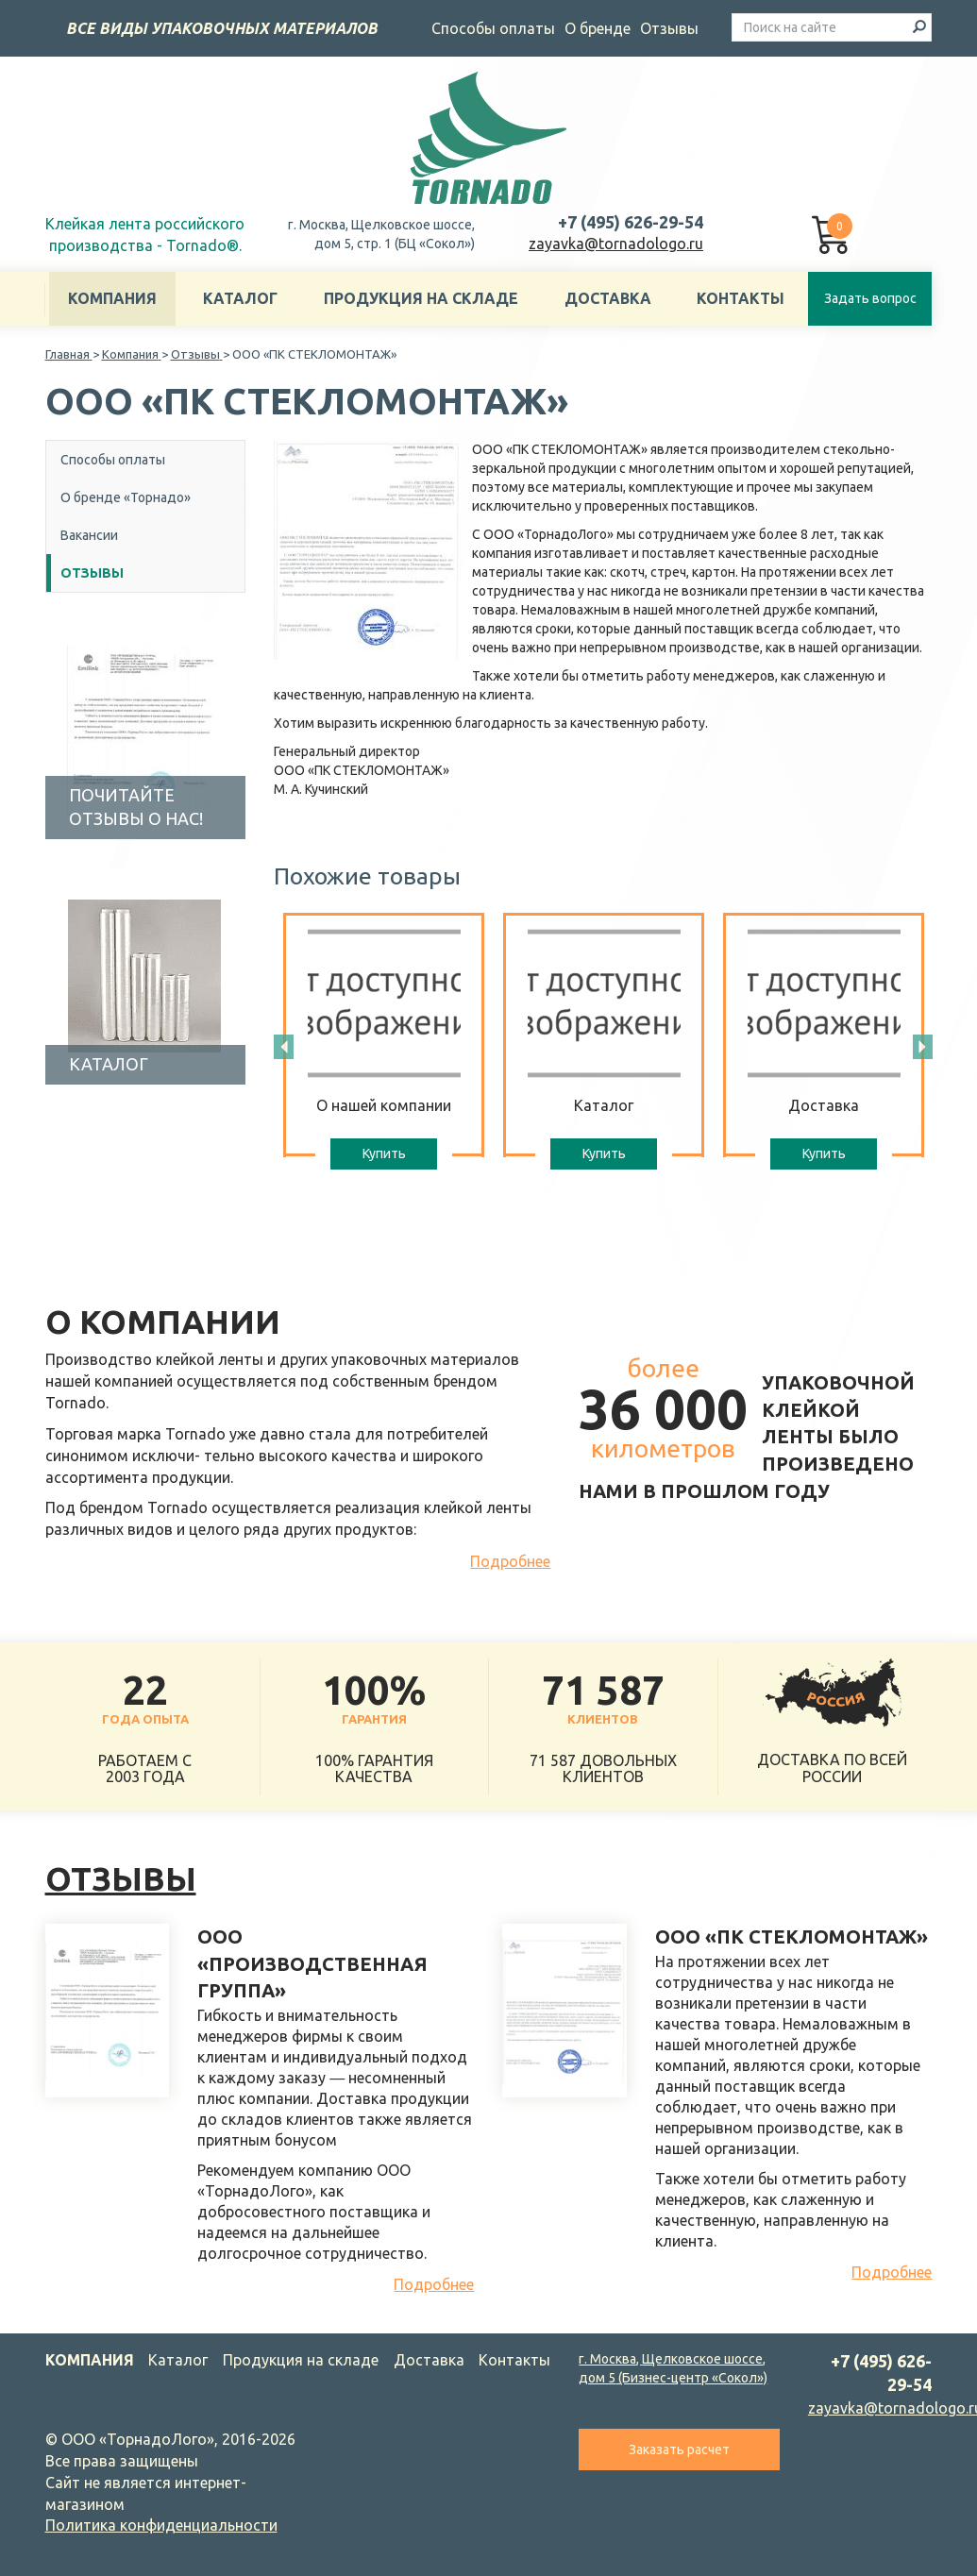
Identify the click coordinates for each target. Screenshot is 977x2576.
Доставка (607, 298)
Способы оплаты (493, 28)
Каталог (240, 298)
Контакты (740, 298)
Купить (384, 1153)
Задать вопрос (870, 298)
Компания (112, 298)
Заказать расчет (679, 2449)
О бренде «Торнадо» (125, 497)
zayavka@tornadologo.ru (616, 243)
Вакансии (89, 535)
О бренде (597, 28)
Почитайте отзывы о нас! (136, 807)
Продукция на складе (421, 298)
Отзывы (669, 28)
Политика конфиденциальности (161, 2525)
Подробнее (510, 1561)
